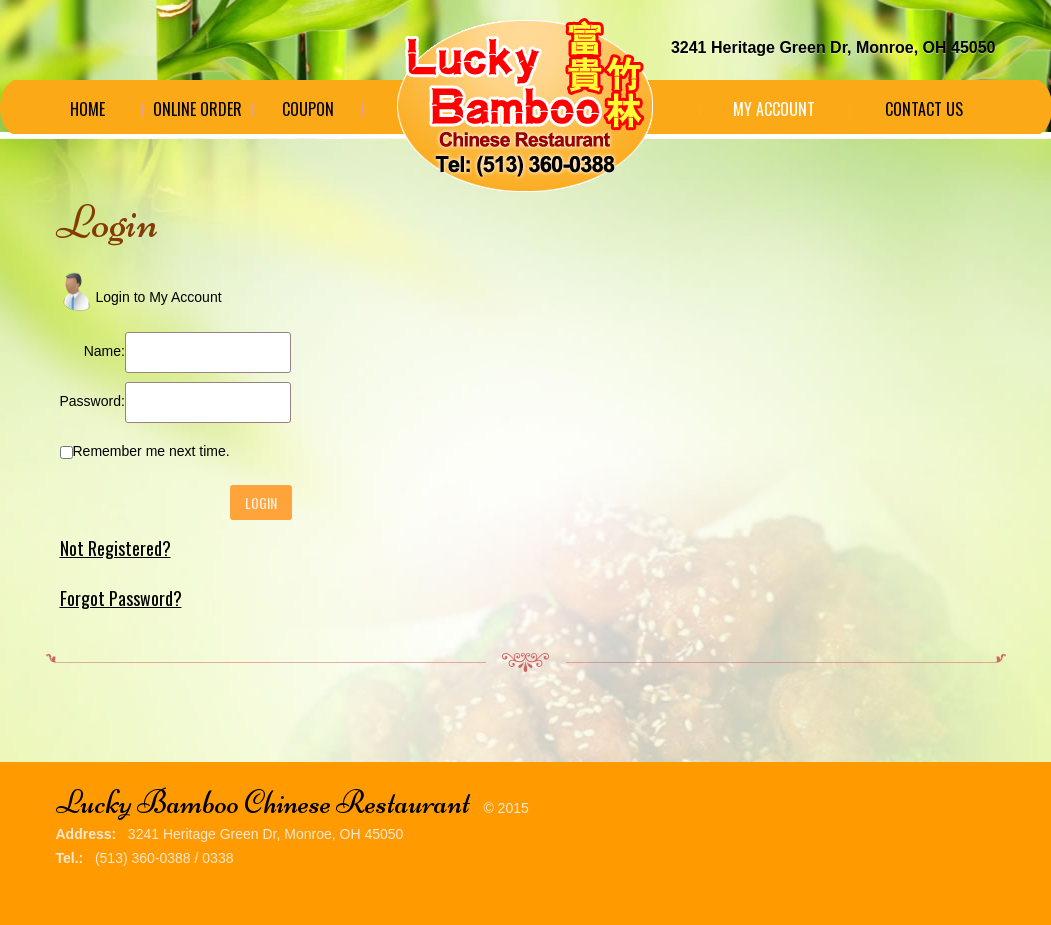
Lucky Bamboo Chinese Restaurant (263, 802)
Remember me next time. (151, 451)
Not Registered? (115, 548)
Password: (92, 401)
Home (87, 109)
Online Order (197, 109)
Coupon (308, 109)
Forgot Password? (121, 598)
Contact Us (924, 109)
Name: (104, 351)
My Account (774, 109)
